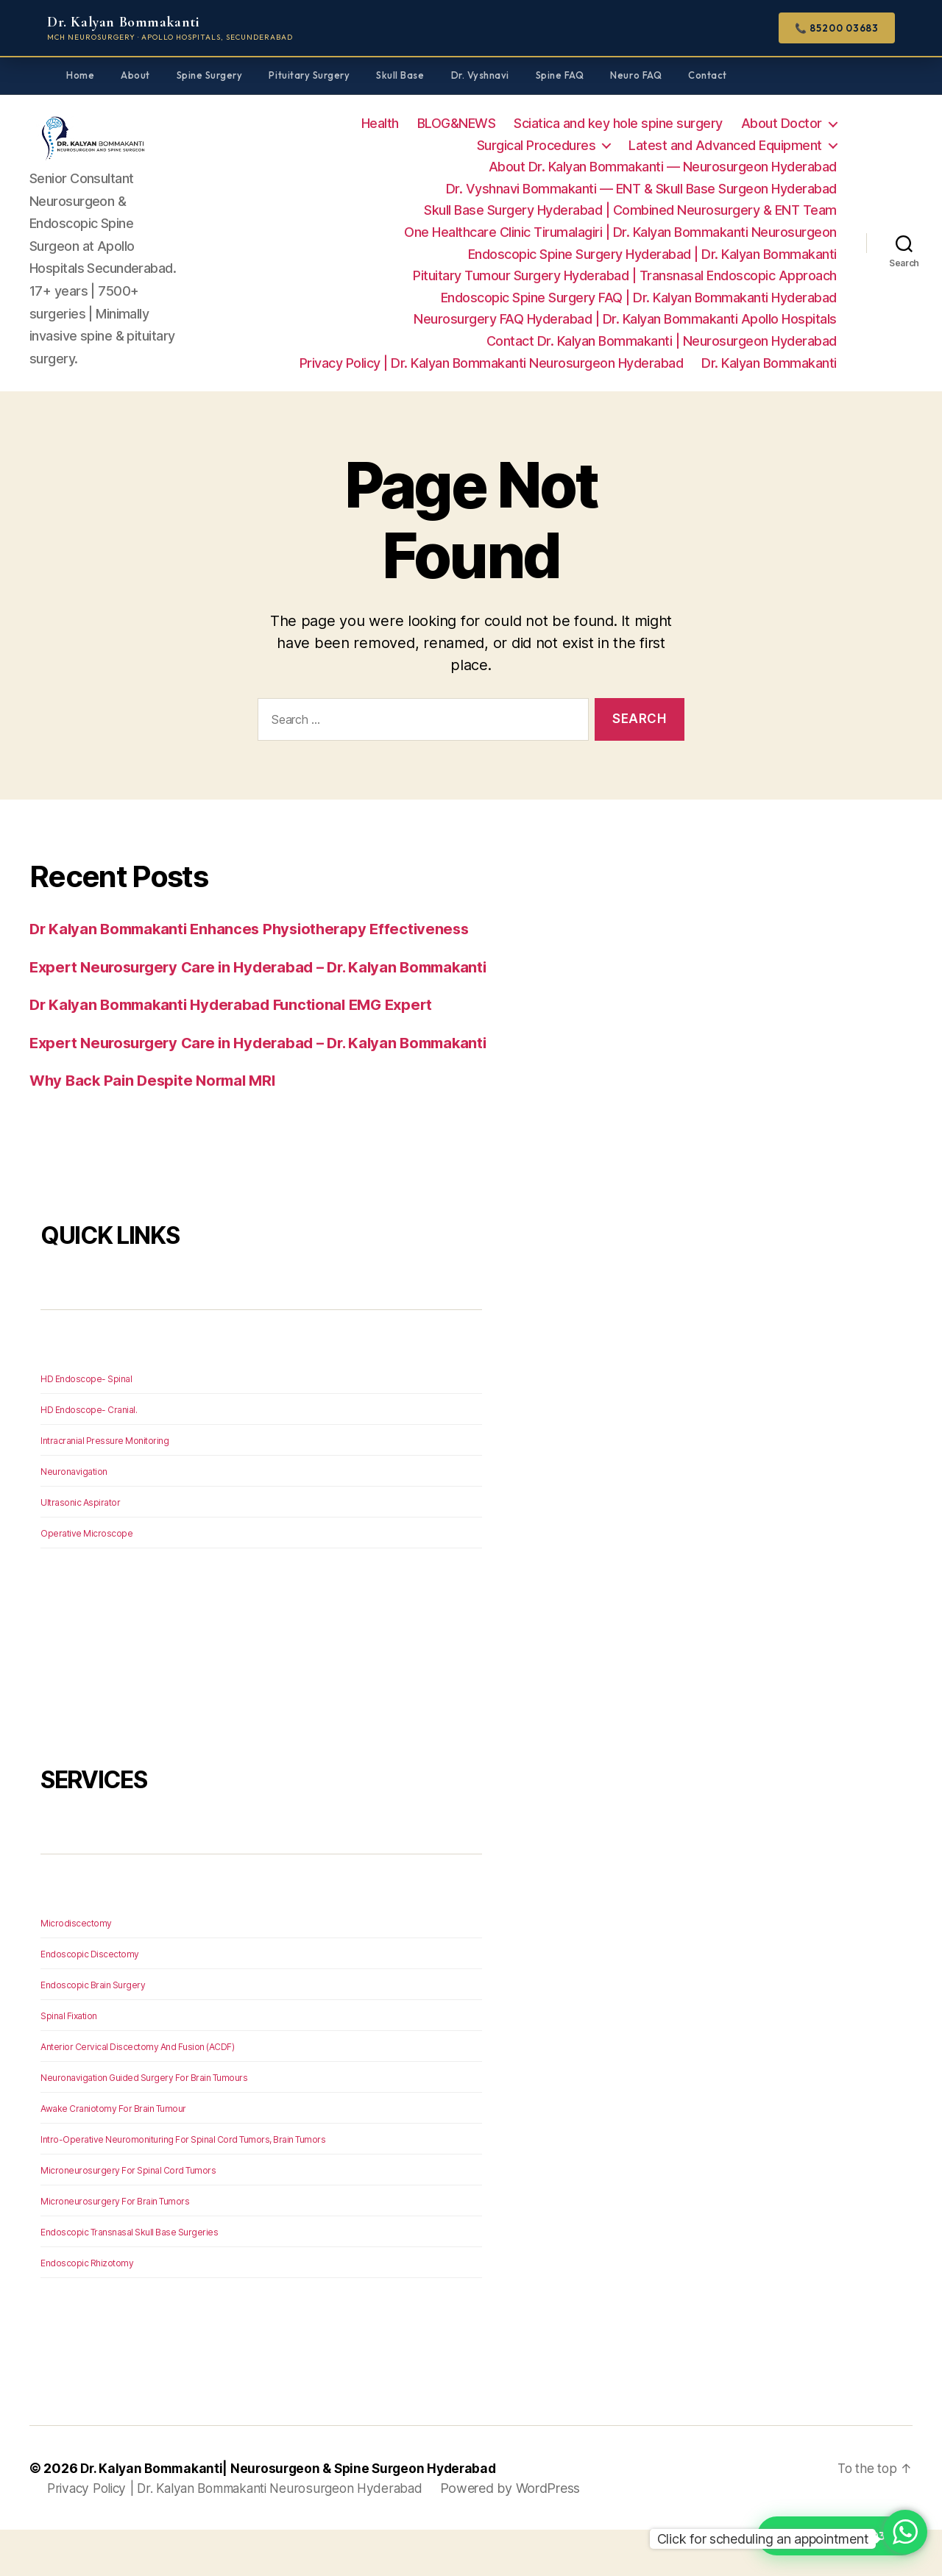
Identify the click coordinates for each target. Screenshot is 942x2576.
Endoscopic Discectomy (89, 2000)
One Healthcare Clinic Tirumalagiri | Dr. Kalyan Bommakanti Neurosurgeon (620, 232)
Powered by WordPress (526, 2534)
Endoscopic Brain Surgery (92, 2031)
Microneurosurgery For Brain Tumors (114, 2247)
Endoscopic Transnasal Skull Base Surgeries (129, 2278)
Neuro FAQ (636, 75)
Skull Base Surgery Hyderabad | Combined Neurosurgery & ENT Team (630, 210)
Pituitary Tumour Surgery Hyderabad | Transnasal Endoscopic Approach (625, 275)
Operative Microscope (86, 1579)
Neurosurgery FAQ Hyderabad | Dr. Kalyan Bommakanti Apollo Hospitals (625, 319)
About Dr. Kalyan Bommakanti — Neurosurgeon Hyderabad (663, 166)
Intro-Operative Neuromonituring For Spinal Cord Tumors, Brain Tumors (182, 2185)
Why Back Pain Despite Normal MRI (157, 1126)
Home (80, 75)
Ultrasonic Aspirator (80, 1548)
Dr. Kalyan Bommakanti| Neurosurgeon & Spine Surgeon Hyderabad (295, 2514)
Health (380, 123)
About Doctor (781, 123)
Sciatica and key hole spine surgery (618, 123)
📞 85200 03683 (837, 28)
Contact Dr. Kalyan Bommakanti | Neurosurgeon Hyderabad (661, 341)
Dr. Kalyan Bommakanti (769, 363)
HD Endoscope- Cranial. (88, 1456)
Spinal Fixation (68, 2062)
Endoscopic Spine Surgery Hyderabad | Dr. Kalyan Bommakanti (652, 254)
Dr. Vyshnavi (480, 75)
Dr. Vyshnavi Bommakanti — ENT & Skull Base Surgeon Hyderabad (641, 188)
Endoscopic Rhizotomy (86, 2309)
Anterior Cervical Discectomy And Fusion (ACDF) (137, 2093)
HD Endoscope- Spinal (86, 1425)
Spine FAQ (560, 75)
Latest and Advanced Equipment (725, 145)
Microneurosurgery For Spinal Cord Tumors (128, 2216)
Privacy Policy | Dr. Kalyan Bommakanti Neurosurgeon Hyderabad (492, 363)
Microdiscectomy (76, 1969)
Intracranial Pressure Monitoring (104, 1486)
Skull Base (400, 75)
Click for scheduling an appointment (763, 2539)
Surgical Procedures (536, 145)
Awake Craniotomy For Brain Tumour (113, 2154)
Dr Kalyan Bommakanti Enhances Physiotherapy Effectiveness (257, 928)
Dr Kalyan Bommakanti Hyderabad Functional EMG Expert (239, 1028)
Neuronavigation (73, 1517)
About (135, 75)
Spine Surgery (210, 75)
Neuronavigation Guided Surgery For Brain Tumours (143, 2124)
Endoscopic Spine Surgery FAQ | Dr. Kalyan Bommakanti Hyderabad (639, 297)
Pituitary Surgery (309, 75)
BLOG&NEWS (456, 123)
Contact (707, 75)
